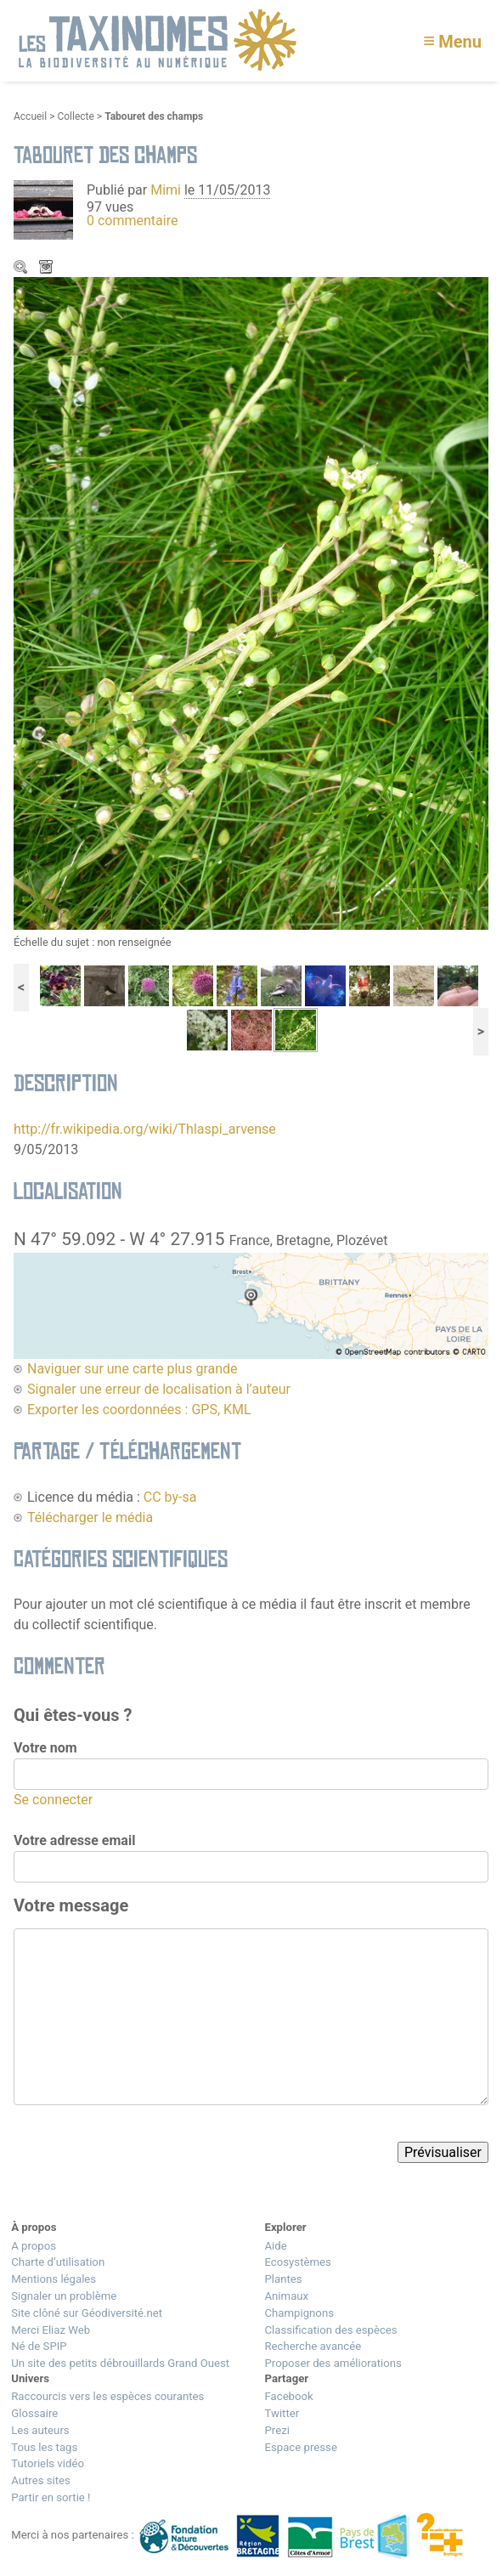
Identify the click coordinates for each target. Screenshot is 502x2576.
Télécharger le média (47, 268)
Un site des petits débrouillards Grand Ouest (120, 2363)
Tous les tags (44, 2447)
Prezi (276, 2430)
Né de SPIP (38, 2346)
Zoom (22, 268)
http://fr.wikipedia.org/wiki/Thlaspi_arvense (145, 1129)
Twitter (281, 2413)
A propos (33, 2245)
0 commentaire (132, 220)
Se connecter (53, 1800)
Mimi (167, 190)
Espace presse (300, 2447)
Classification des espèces (330, 2330)
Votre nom (45, 1748)
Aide (275, 2245)
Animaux (286, 2296)
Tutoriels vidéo (47, 2463)
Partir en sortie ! (50, 2497)
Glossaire (34, 2413)
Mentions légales (53, 2279)
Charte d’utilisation (57, 2262)
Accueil (30, 116)
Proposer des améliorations (332, 2363)
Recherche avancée (312, 2346)
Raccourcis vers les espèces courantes (107, 2396)
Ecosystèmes (297, 2262)
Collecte (75, 116)
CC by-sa (170, 1497)
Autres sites (41, 2480)
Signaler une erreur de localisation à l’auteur (158, 1389)
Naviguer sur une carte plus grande (132, 1369)
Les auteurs (40, 2430)
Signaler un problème (63, 2296)
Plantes (283, 2279)
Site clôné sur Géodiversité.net (86, 2313)
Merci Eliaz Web (50, 2330)
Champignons (299, 2313)
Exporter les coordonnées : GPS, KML (139, 1409)
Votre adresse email (74, 1840)
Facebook (288, 2396)
